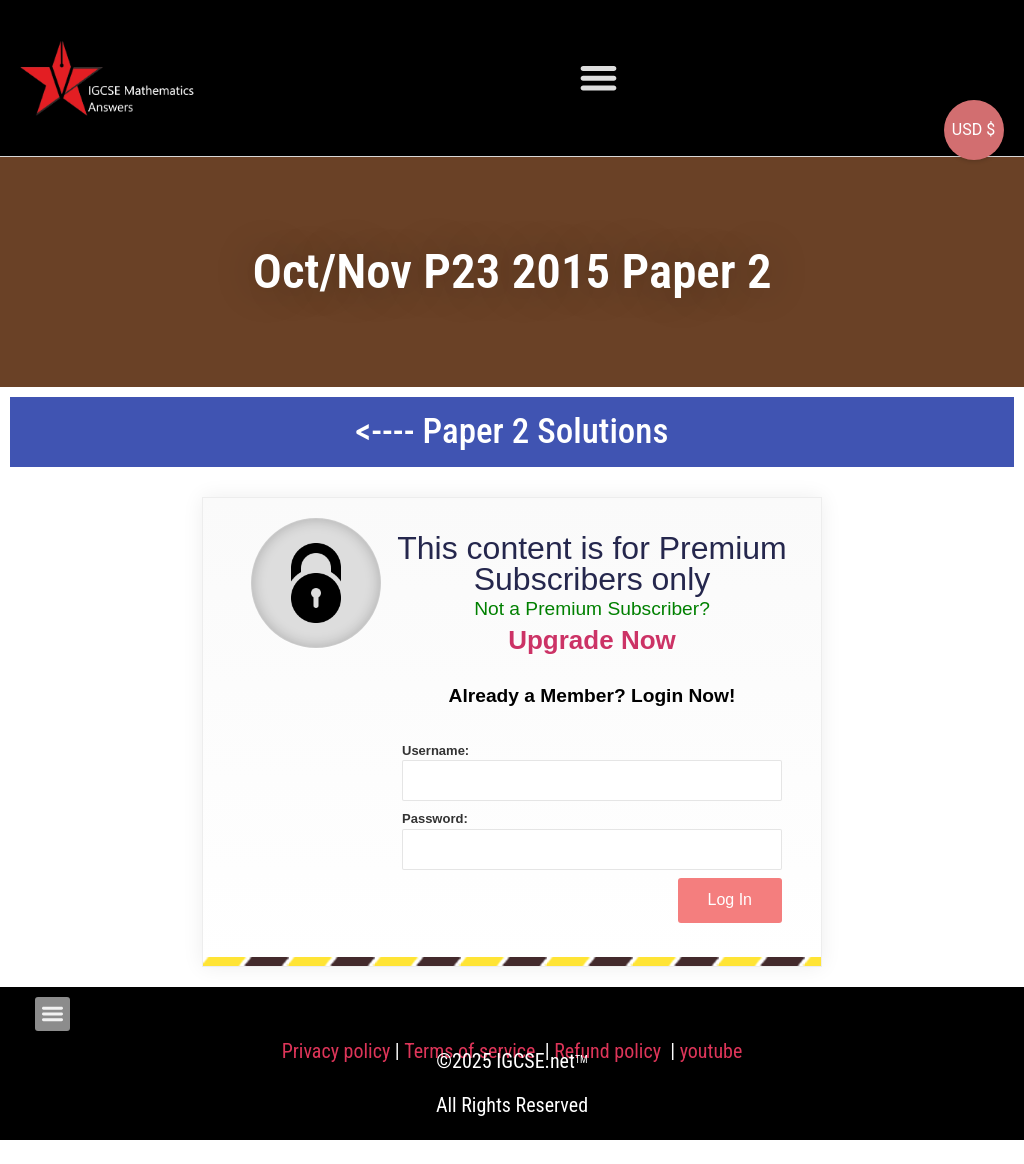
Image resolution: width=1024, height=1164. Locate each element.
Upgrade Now (592, 640)
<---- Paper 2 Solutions (512, 431)
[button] (598, 77)
